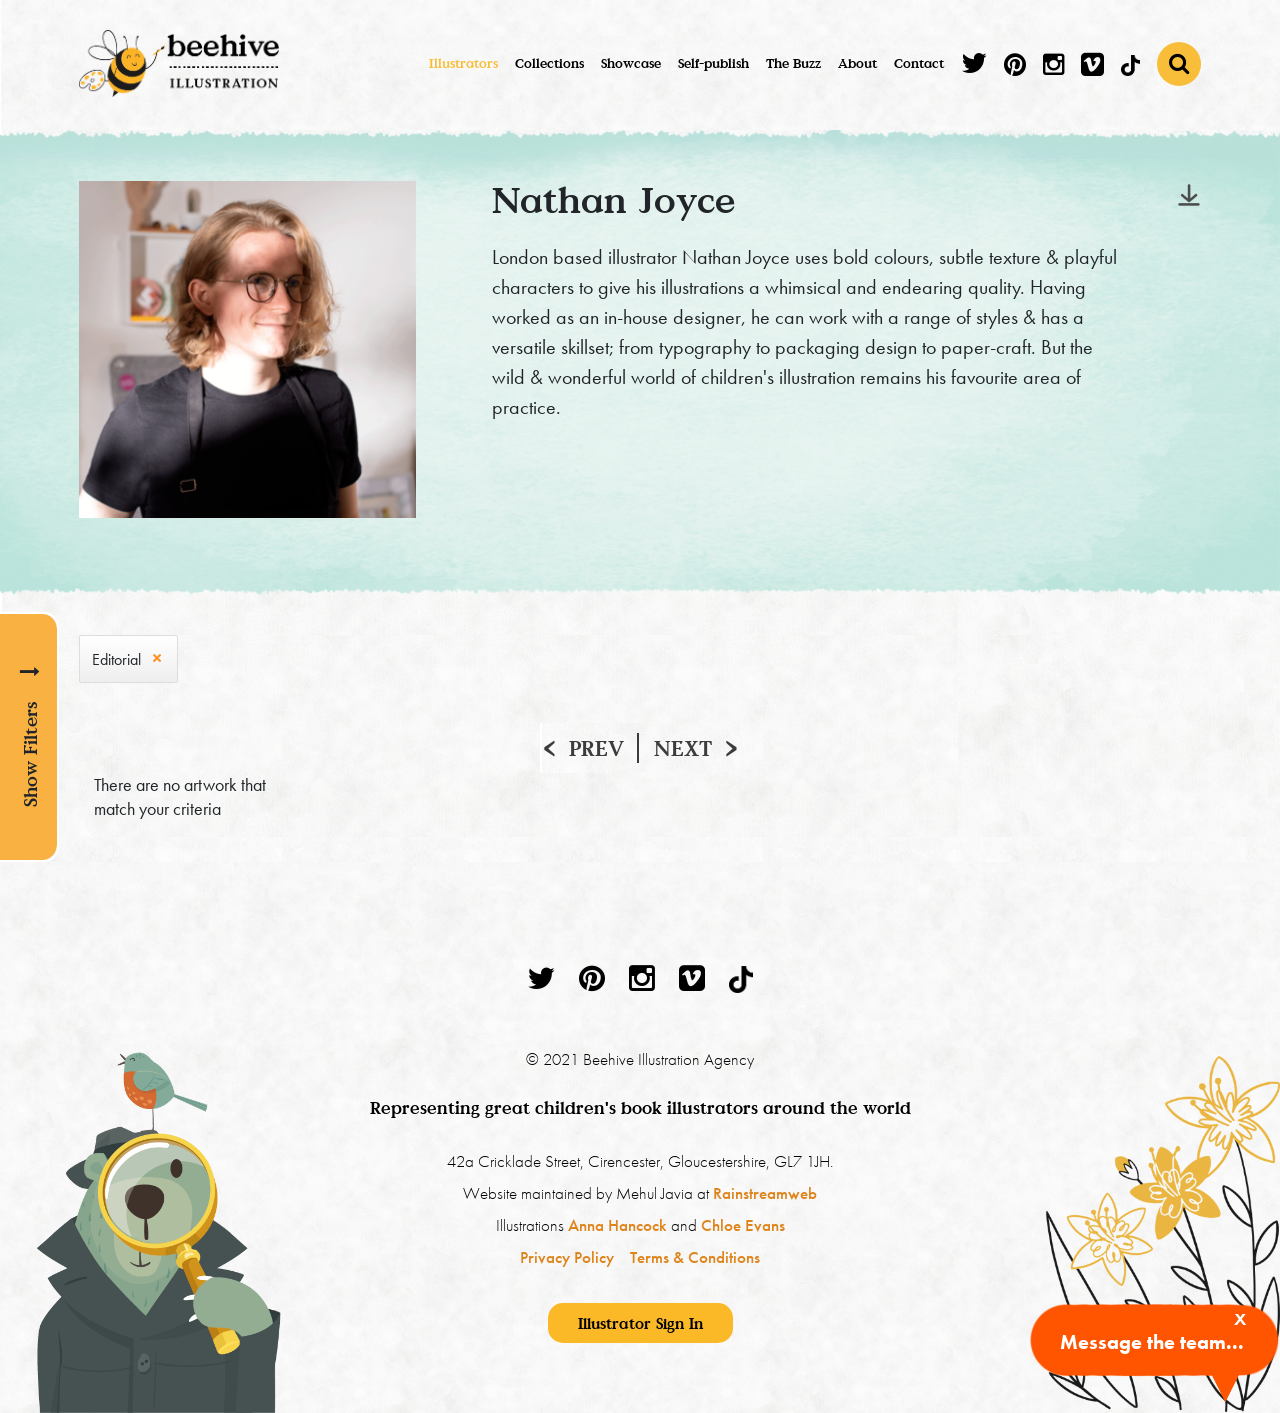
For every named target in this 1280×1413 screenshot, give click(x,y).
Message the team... (1152, 1342)
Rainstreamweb (765, 1193)
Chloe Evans (743, 1225)
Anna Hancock (617, 1225)
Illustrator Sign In (640, 1323)
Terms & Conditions (695, 1257)
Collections (549, 63)
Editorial (116, 659)
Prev (596, 748)
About (857, 63)
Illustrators (463, 63)
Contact (919, 63)
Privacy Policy (567, 1257)
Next (683, 748)
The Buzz (793, 63)
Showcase (631, 63)
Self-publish (713, 63)
